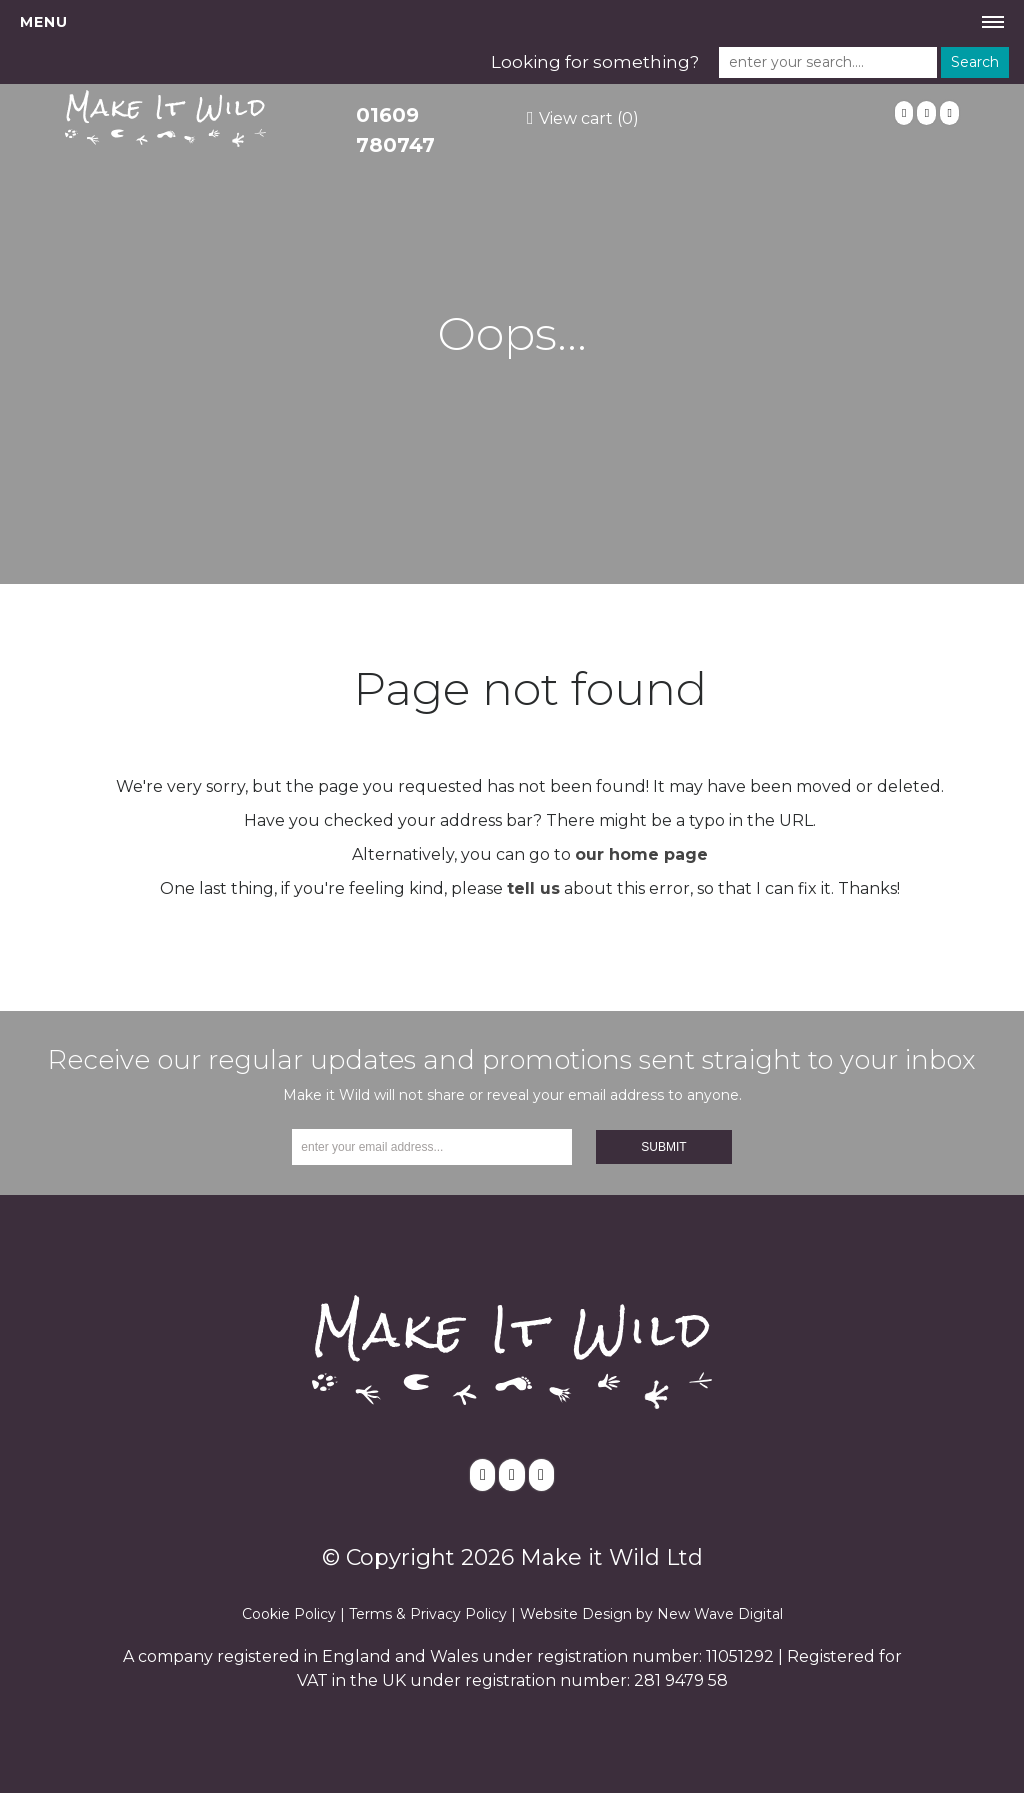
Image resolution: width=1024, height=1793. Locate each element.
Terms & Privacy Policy (428, 1614)
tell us (533, 888)
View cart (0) (589, 118)
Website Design (576, 1614)
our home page (641, 854)
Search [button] (975, 62)
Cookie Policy (289, 1614)
